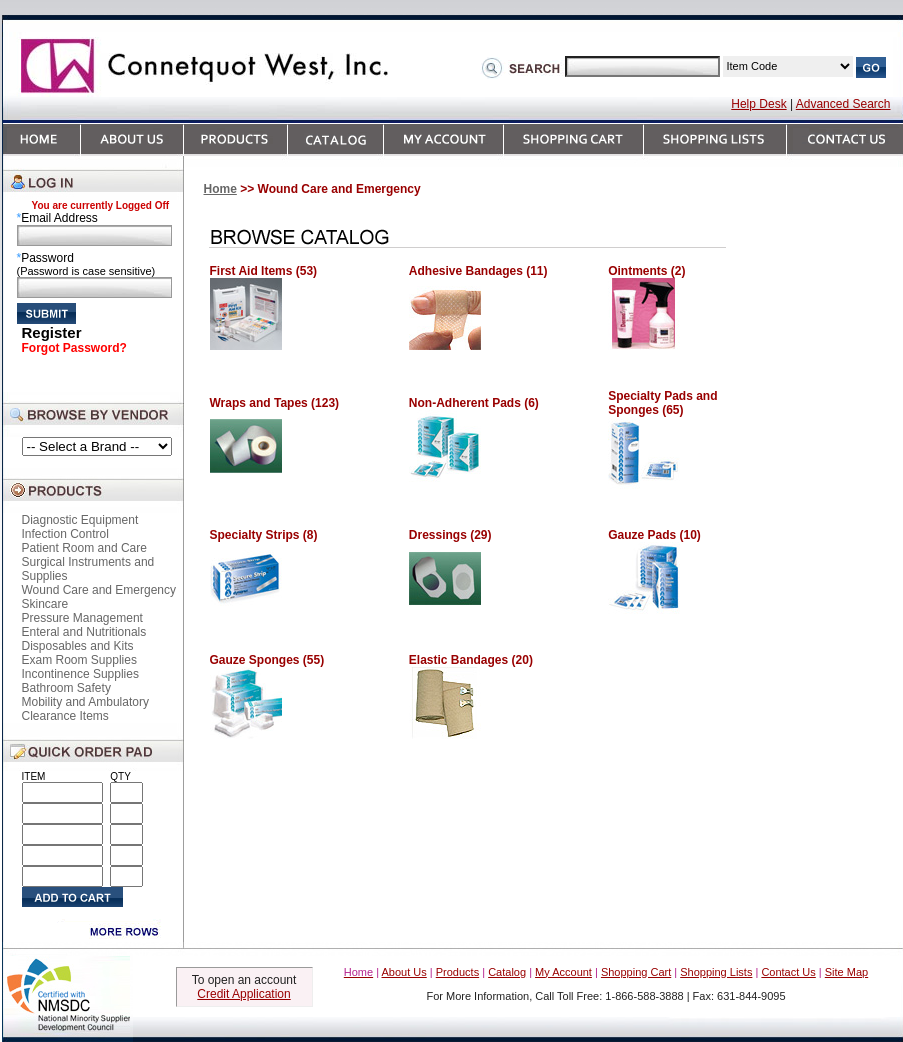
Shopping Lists (716, 972)
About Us (404, 972)
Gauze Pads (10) (654, 535)
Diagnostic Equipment (80, 520)
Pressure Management (82, 618)
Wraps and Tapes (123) (275, 403)
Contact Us (788, 972)
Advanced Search (843, 104)
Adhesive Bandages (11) (478, 271)
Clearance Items (65, 716)
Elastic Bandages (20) (471, 660)
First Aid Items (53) (264, 271)
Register (52, 332)
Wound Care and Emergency (99, 590)
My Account (563, 972)
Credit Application (243, 994)
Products (457, 972)
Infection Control (65, 534)
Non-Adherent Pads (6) (474, 403)
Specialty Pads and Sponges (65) (662, 403)
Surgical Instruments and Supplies (88, 569)
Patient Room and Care (84, 548)
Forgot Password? (74, 348)
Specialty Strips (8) (264, 535)
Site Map (846, 972)
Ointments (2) (646, 271)
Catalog (507, 972)
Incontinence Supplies (80, 674)
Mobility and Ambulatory (85, 702)
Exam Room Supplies (79, 660)
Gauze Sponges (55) (267, 660)
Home (220, 189)
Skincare (45, 604)
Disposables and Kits (78, 646)
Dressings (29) (450, 535)
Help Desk (758, 104)
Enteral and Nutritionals (84, 632)
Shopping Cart (636, 972)
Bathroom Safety (66, 688)
